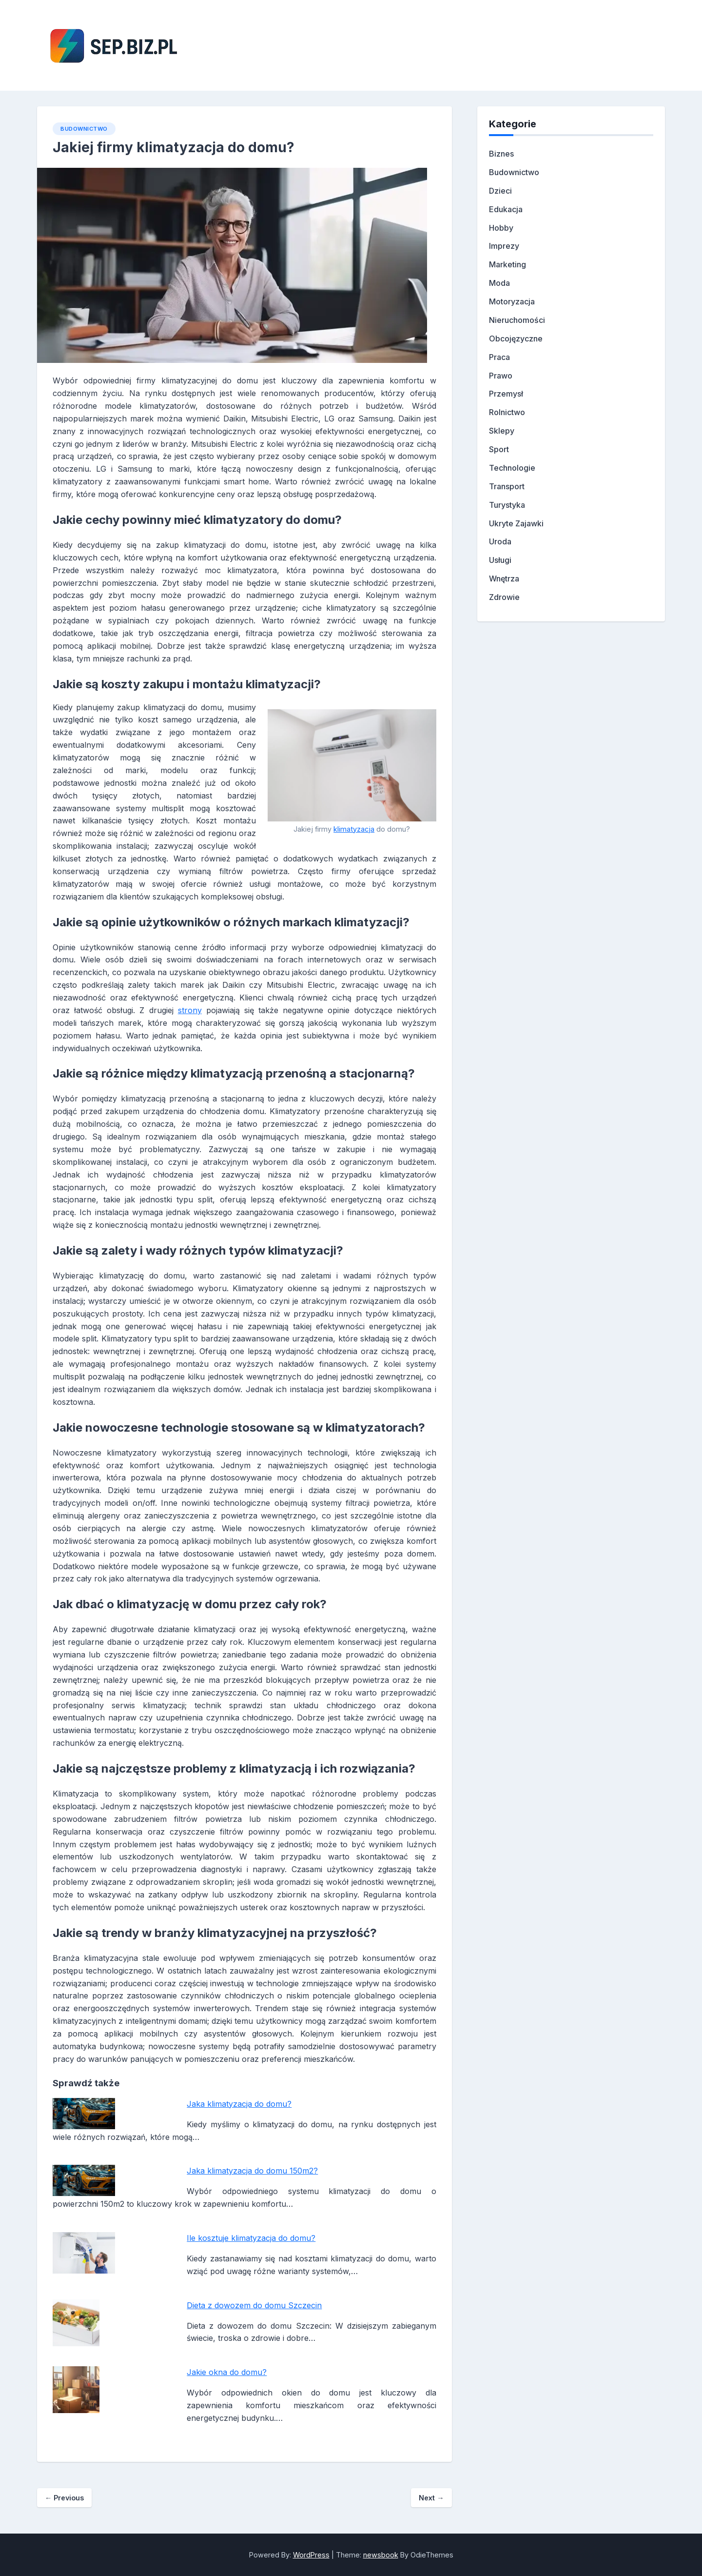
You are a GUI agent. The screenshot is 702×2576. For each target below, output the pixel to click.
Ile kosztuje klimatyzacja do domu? (251, 2238)
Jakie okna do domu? (227, 2372)
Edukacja (506, 209)
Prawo (500, 375)
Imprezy (504, 246)
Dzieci (500, 191)
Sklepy (501, 431)
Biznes (501, 154)
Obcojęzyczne (516, 338)
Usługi (500, 560)
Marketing (507, 264)
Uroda (500, 541)
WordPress (311, 2555)
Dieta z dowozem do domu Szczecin (254, 2305)
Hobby (501, 228)
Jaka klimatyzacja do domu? (239, 2104)
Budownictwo (84, 128)
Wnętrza (504, 578)
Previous (64, 2498)
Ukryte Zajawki (516, 523)
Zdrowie (504, 597)
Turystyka (507, 505)
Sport (499, 449)
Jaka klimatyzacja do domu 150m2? (252, 2171)
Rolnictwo (507, 412)
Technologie (512, 468)
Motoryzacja (512, 301)
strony (190, 1010)
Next (431, 2498)
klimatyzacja (353, 829)
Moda (499, 283)
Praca (499, 357)
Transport (507, 486)
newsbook (380, 2555)
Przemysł (506, 394)
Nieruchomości (517, 320)
